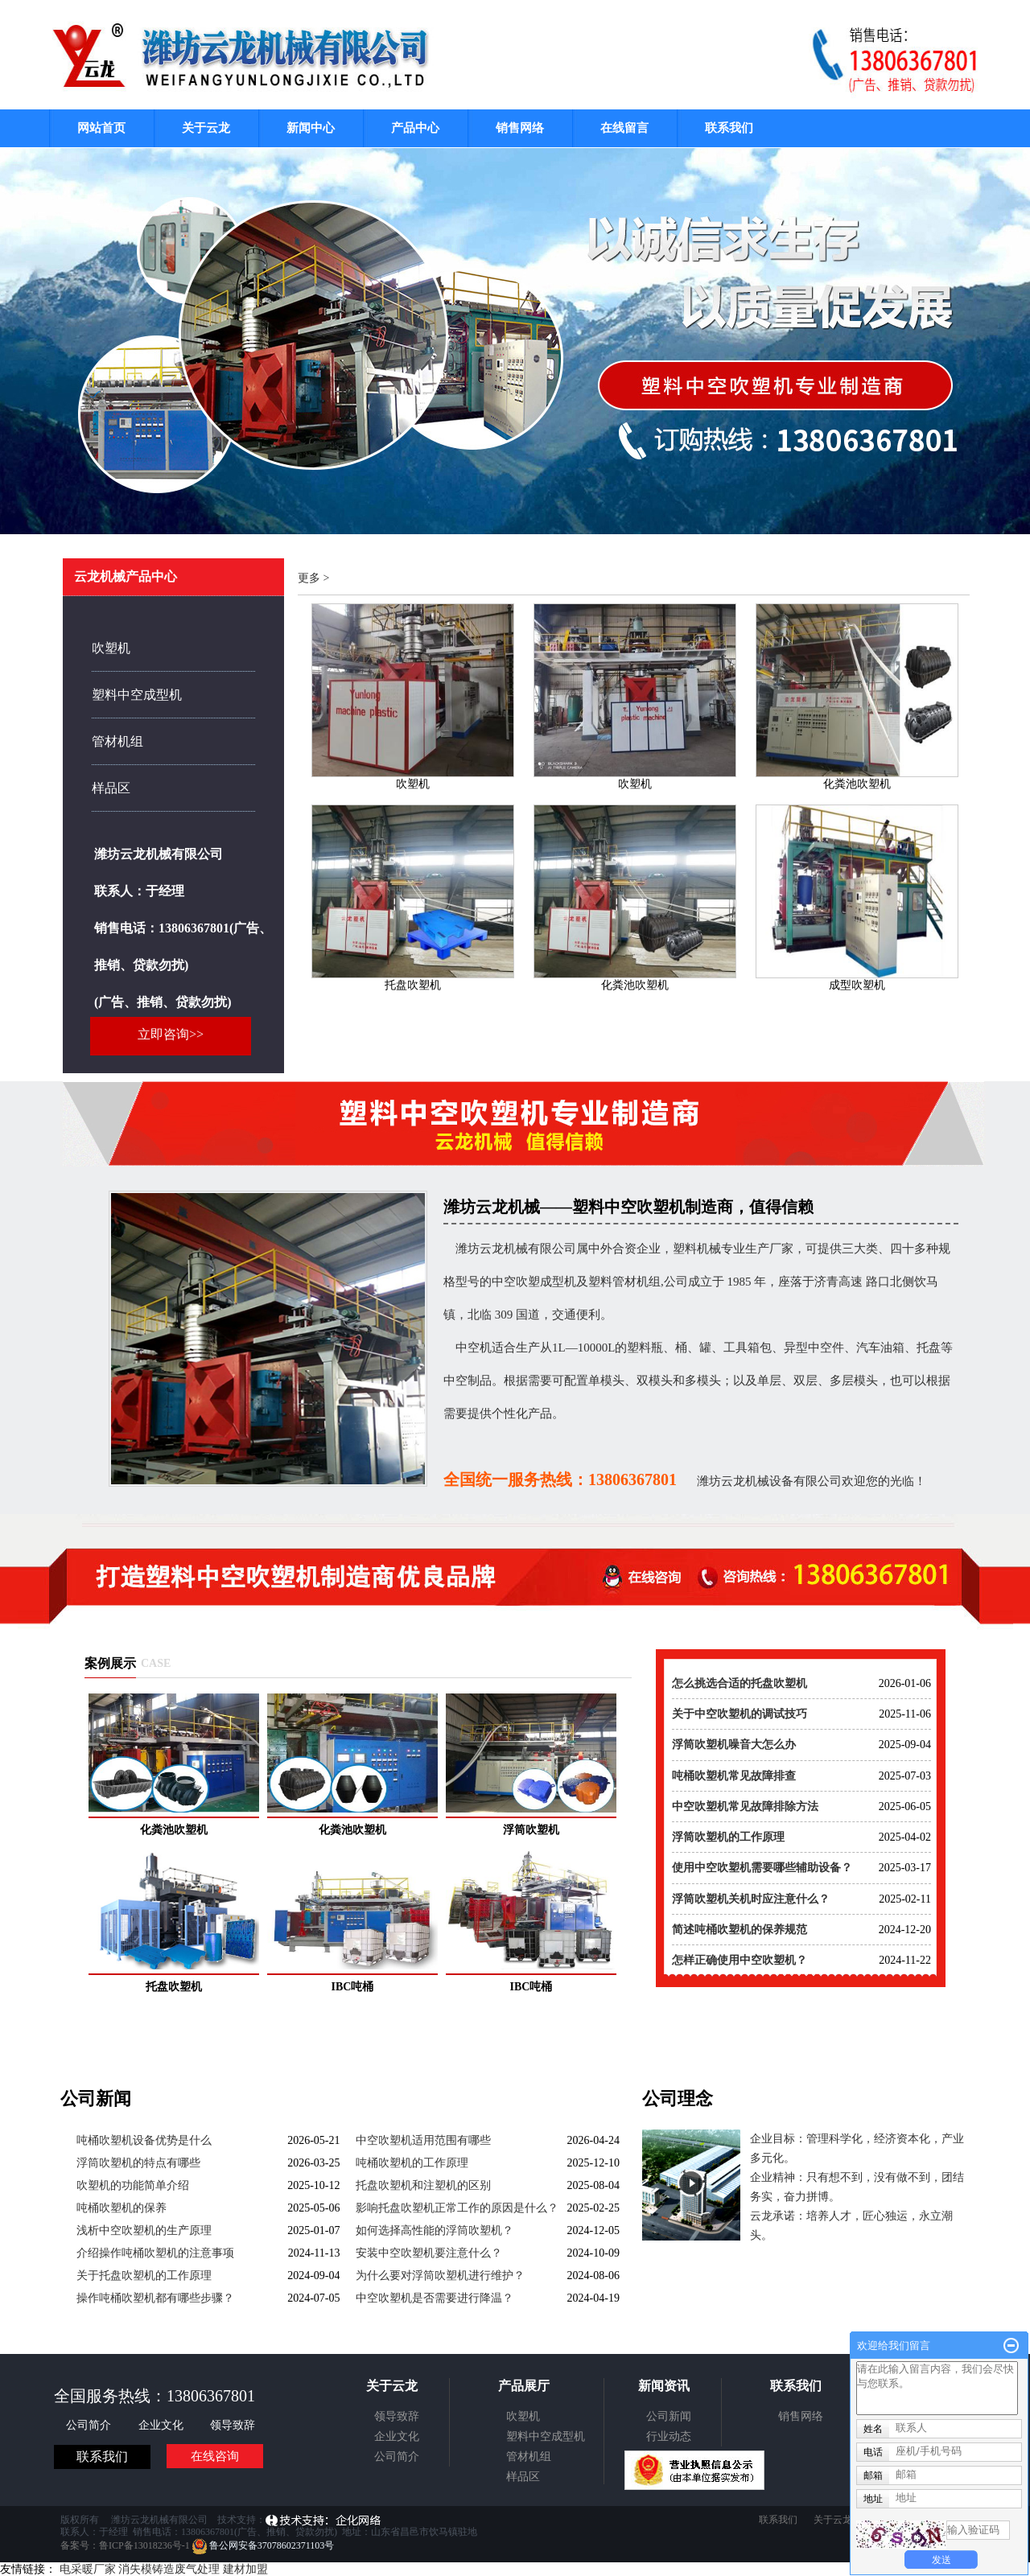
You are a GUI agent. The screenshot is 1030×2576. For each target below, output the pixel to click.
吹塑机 (111, 648)
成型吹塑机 (857, 985)
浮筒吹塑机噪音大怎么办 (734, 1745)
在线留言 (624, 127)
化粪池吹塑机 (857, 784)
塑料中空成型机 (137, 695)
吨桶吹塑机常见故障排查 (734, 1776)
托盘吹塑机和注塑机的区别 (423, 2185)
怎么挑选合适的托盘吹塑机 (739, 1683)
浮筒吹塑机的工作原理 (728, 1837)
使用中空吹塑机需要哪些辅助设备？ (762, 1868)
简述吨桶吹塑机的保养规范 (739, 1930)
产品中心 (415, 127)
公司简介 (90, 2425)
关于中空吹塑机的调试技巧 (739, 1714)
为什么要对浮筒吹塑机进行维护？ (440, 2275)
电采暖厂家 (88, 2569)
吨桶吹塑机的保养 (121, 2208)
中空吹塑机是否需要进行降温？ (434, 2298)
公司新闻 (668, 2416)
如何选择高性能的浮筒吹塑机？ (434, 2230)
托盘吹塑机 (413, 985)
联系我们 (729, 127)
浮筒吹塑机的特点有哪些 (138, 2163)
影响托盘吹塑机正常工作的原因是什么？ (457, 2208)
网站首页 (101, 127)
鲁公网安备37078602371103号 (263, 2545)
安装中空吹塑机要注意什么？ (429, 2253)
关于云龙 (206, 127)
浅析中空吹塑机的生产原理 (144, 2230)
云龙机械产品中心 (125, 576)
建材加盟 (245, 2569)
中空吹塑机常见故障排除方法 (745, 1806)
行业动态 (668, 2436)
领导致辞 (232, 2425)
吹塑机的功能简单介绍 (132, 2185)
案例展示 (110, 1663)
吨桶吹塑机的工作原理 (412, 2163)
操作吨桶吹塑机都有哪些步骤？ (155, 2298)
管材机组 (117, 741)
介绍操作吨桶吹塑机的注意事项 (155, 2253)
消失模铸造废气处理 (169, 2569)
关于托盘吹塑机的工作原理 (144, 2275)
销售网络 (520, 127)
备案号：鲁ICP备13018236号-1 (125, 2545)
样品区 (111, 788)
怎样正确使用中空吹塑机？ (739, 1960)
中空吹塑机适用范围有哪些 (423, 2140)
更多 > (313, 578)
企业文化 (162, 2425)
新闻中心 (310, 127)
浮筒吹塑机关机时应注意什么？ (751, 1899)
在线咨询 (215, 2456)
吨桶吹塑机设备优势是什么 (144, 2140)
